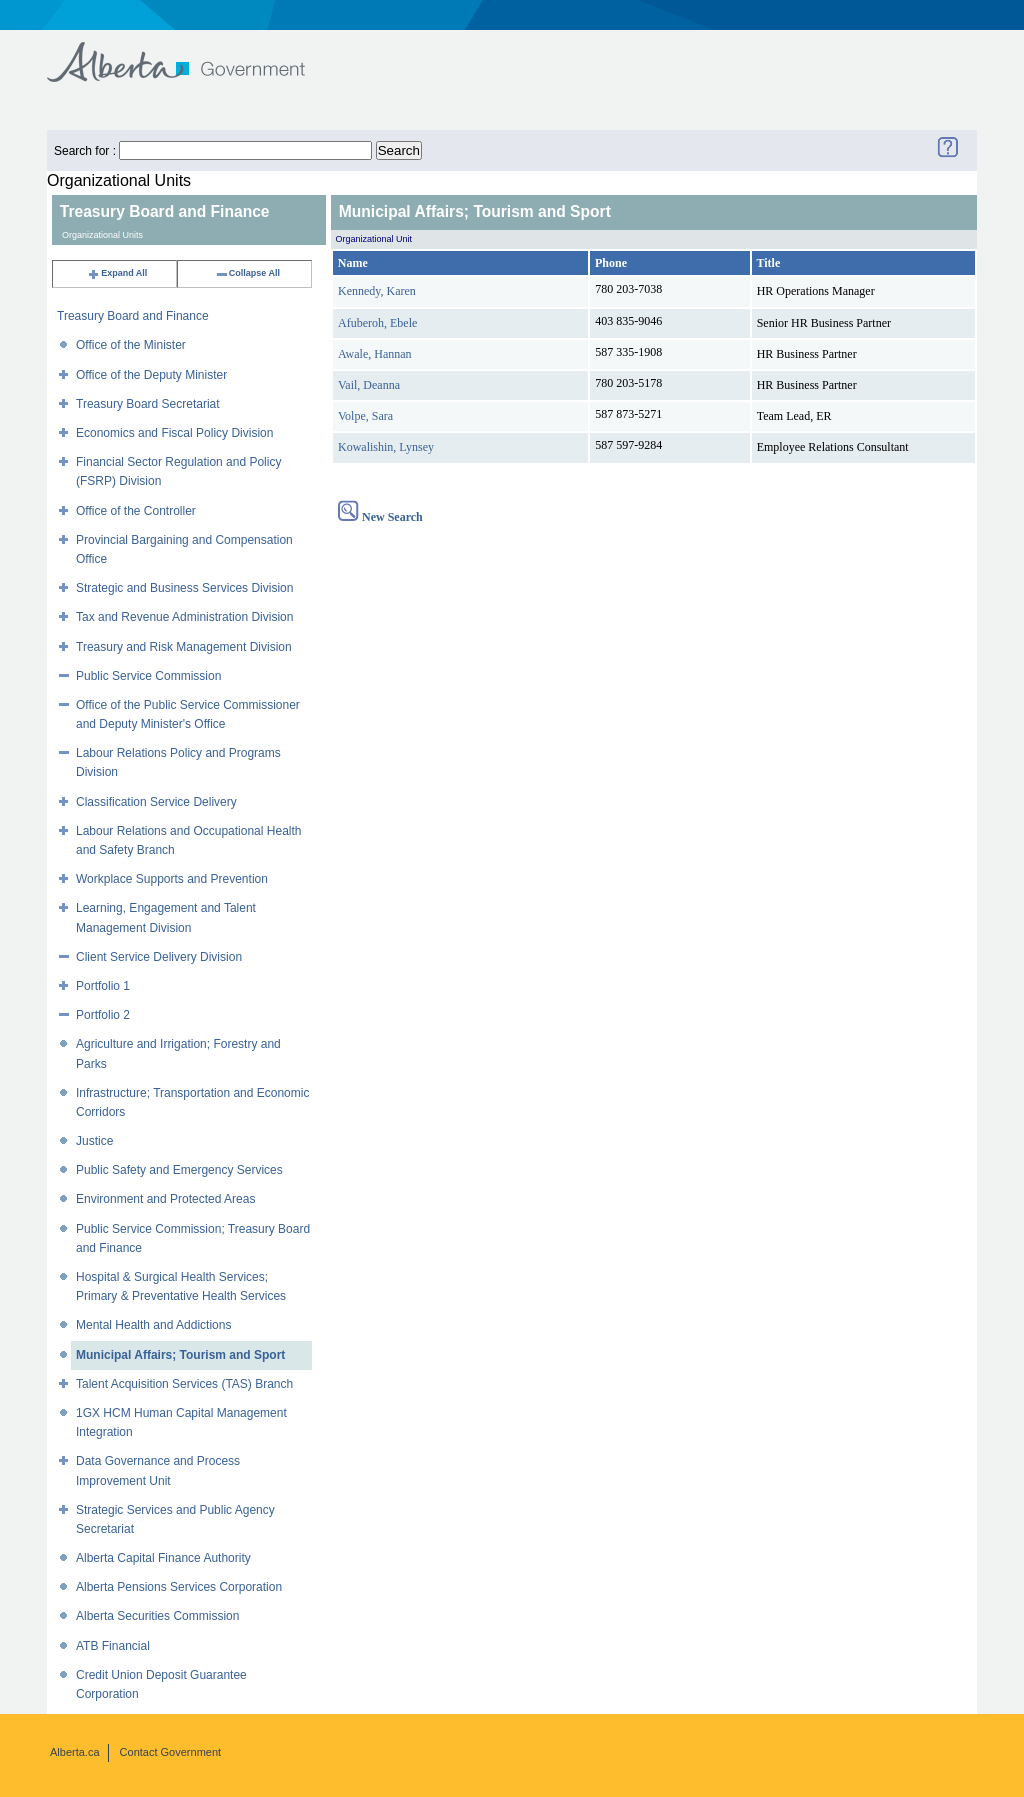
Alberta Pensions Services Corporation (179, 1587)
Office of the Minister (131, 345)
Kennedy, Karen (377, 291)
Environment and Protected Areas (165, 1199)
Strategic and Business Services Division (184, 588)
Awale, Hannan (375, 354)
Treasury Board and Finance (133, 316)
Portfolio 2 (103, 1015)
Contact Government (171, 1752)
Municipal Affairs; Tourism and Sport (180, 1355)
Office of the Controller (136, 511)
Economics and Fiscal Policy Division (174, 433)
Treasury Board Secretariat (148, 404)
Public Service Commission (148, 676)
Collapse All (247, 273)
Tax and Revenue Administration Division (184, 617)
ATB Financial (113, 1646)
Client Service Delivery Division (159, 957)
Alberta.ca (75, 1752)
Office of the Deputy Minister (151, 375)
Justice (94, 1141)
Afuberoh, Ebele (377, 323)
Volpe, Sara (365, 416)
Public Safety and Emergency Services (179, 1170)
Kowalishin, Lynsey (386, 447)
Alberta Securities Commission (157, 1616)
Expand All (117, 273)
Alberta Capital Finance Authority (163, 1558)
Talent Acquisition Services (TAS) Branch (184, 1384)
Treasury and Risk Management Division (184, 647)
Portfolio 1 (103, 986)
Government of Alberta (192, 52)
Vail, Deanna (369, 385)
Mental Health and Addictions (153, 1325)
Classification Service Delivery (156, 802)
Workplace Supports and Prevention (172, 879)
